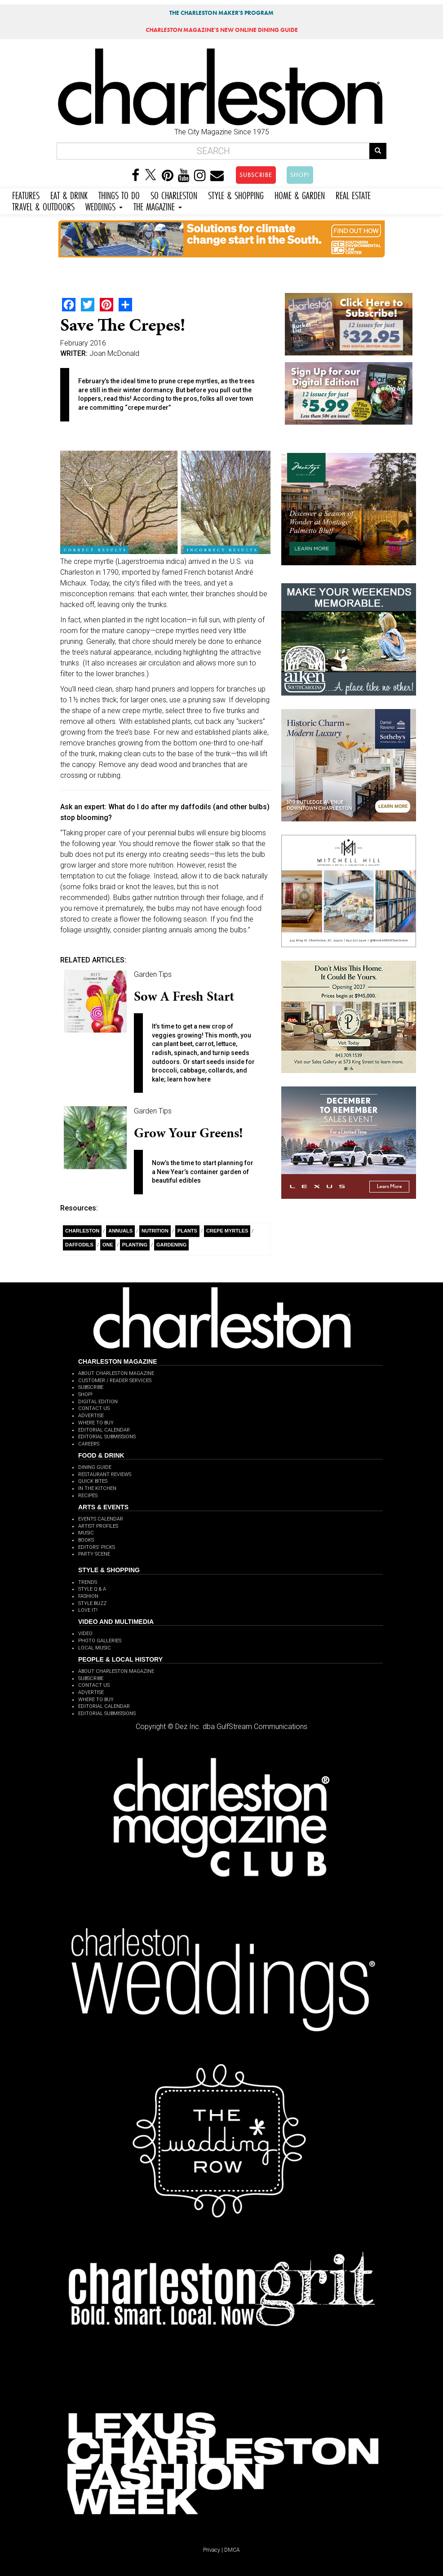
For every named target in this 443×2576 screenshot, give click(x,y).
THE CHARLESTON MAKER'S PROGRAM (221, 13)
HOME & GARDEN (300, 194)
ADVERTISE (91, 1416)
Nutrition (155, 1230)
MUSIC (86, 1533)
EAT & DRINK (69, 194)
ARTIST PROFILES (98, 1526)
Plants (187, 1230)
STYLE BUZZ (92, 1603)
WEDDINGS (104, 205)
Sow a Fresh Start (184, 996)
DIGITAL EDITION (98, 1402)
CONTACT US (94, 1408)
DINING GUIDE (94, 1467)
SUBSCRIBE (255, 175)
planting (134, 1244)
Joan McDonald (114, 353)
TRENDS (87, 1582)
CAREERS (88, 1444)
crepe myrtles (227, 1230)
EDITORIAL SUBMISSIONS (107, 1437)
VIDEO (85, 1633)
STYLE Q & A (92, 1589)
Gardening (171, 1244)
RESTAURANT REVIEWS (104, 1474)
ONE (107, 1244)
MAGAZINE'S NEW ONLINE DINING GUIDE (222, 30)
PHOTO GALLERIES (99, 1641)
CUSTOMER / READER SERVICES (114, 1380)
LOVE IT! (87, 1610)
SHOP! (300, 175)
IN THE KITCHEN (97, 1488)
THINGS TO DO (119, 194)
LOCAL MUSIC (94, 1648)
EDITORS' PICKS (96, 1547)
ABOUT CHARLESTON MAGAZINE (116, 1373)
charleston (82, 1230)
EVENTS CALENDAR (100, 1519)
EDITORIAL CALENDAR (104, 1430)
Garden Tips (153, 974)
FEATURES (26, 194)
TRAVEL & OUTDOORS (43, 205)
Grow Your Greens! (188, 1132)
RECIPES (87, 1496)
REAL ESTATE (353, 194)
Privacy (211, 2550)
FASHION (88, 1596)
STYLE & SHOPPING (236, 194)
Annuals (120, 1230)
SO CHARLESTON (174, 194)
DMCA (232, 2550)
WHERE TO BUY (96, 1423)
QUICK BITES (92, 1481)
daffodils (79, 1244)
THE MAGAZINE (157, 205)
